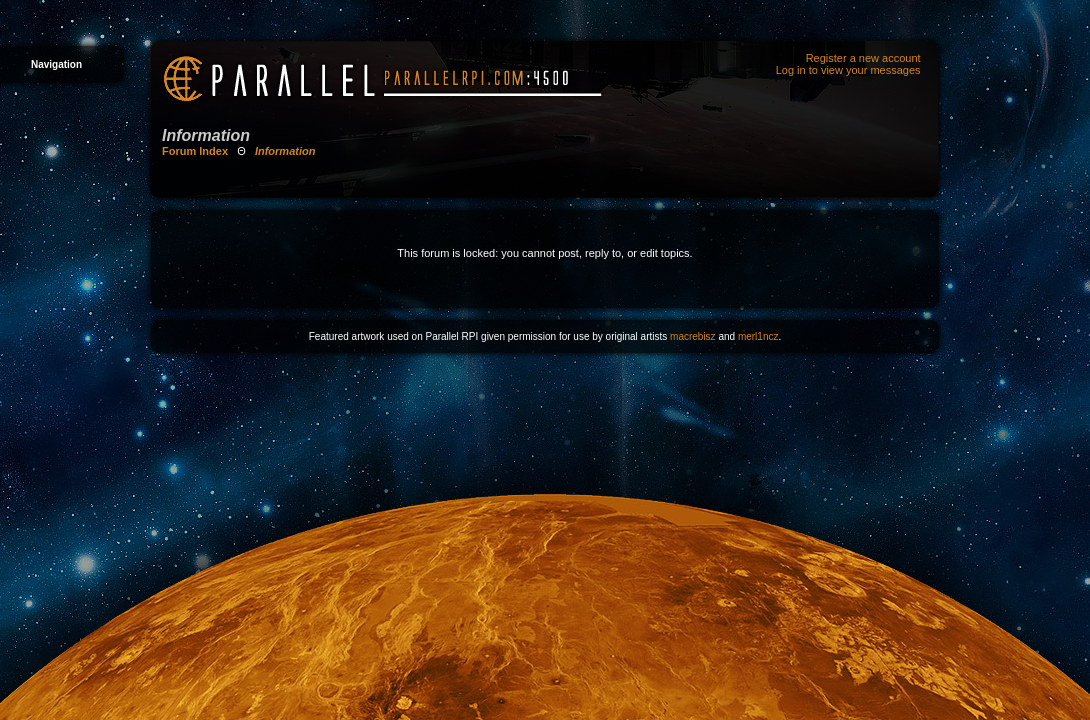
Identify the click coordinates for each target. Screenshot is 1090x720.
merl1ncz (758, 336)
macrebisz (693, 336)
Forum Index (195, 151)
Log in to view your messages (848, 70)
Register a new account (863, 58)
